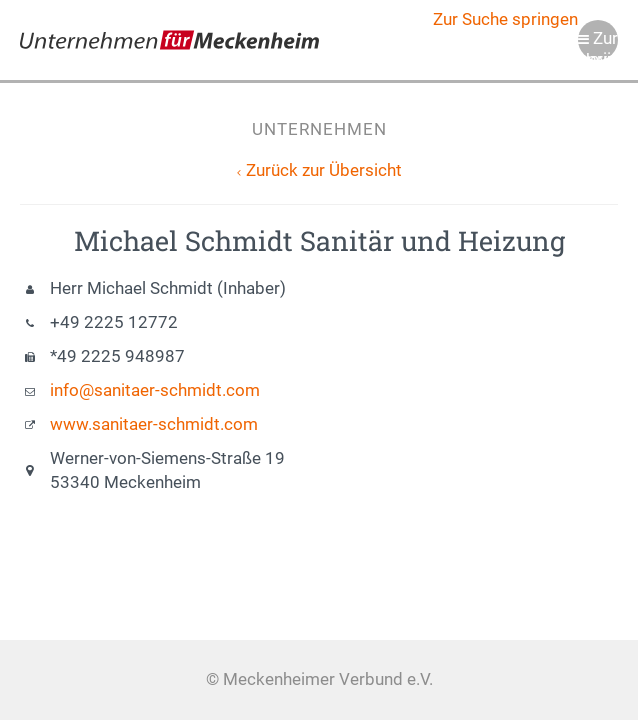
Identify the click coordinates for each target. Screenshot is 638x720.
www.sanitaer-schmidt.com (154, 424)
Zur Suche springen (505, 19)
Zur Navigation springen (598, 44)
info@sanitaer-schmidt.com (155, 390)
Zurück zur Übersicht (324, 170)
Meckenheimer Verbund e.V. (169, 40)
